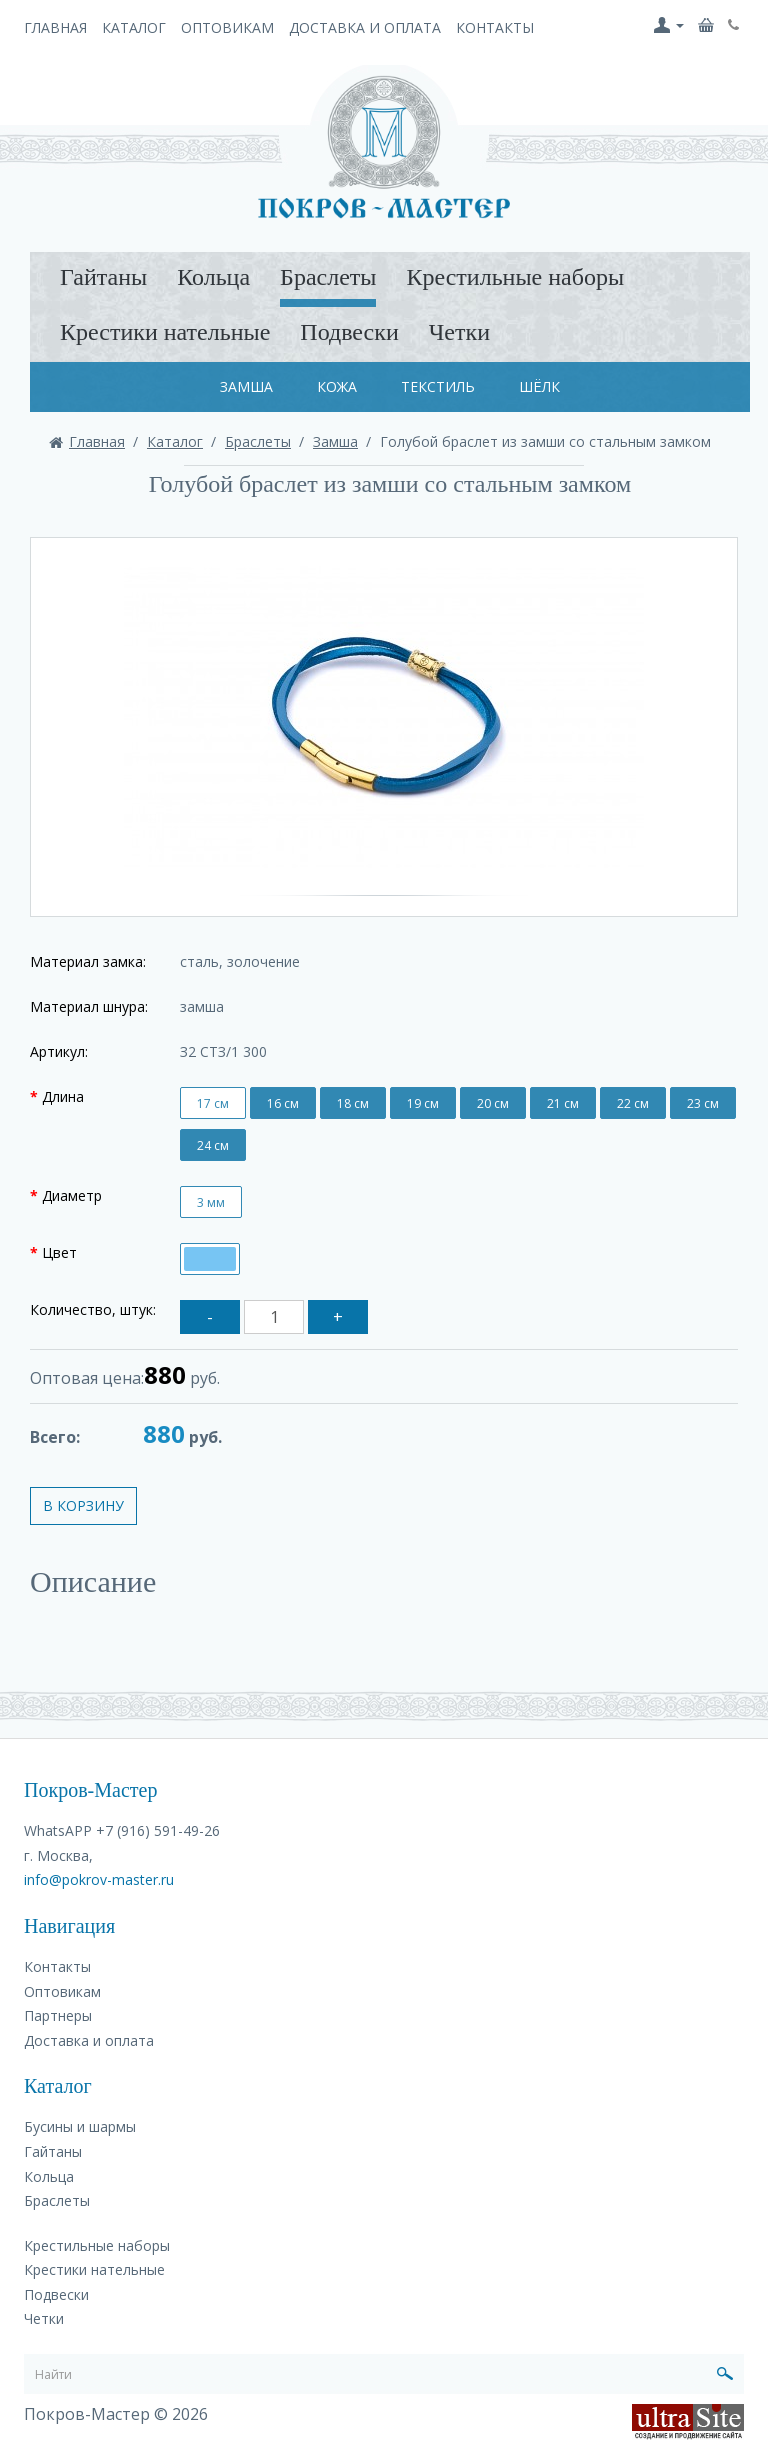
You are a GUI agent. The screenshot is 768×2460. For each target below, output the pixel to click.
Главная (55, 27)
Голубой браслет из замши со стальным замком (545, 441)
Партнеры (58, 2015)
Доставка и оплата (365, 27)
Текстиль (438, 386)
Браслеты (328, 277)
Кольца (213, 277)
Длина (63, 1096)
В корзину (83, 1505)
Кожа (337, 386)
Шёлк (539, 386)
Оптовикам (227, 27)
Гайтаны (103, 277)
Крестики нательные (165, 332)
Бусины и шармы (80, 2126)
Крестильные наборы (515, 277)
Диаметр (72, 1195)
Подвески (349, 332)
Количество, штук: (93, 1309)
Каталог (134, 27)
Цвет (59, 1252)
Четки (459, 332)
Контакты (495, 27)
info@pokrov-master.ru (99, 1879)
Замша (246, 386)
